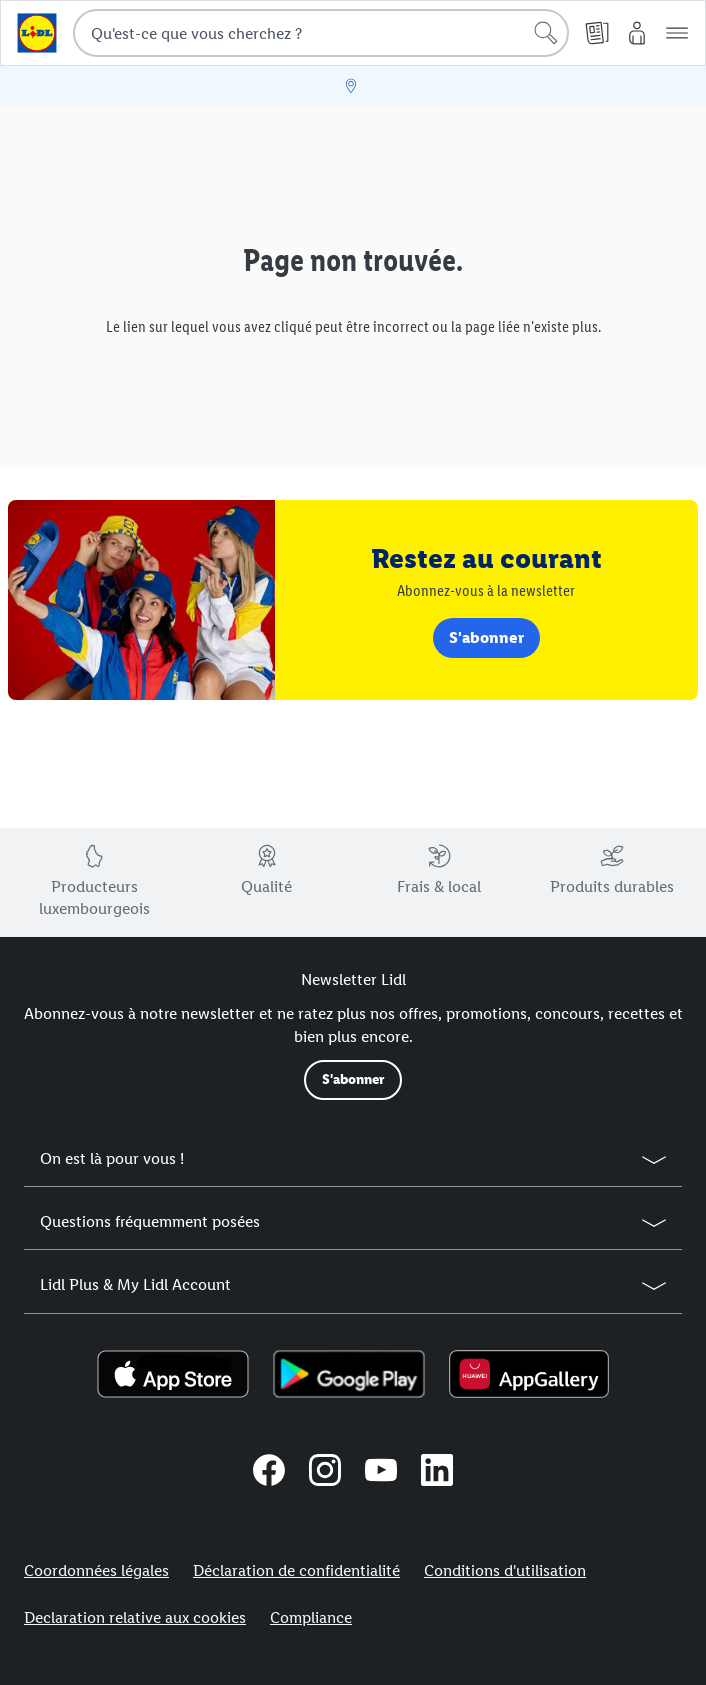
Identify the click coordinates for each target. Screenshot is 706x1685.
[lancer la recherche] (546, 33)
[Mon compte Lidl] (637, 33)
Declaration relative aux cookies (135, 1617)
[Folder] (597, 33)
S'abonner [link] (486, 637)
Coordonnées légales (96, 1570)
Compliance (311, 1617)
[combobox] (321, 33)
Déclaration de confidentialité (296, 1570)
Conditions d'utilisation (505, 1570)
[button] (677, 33)
